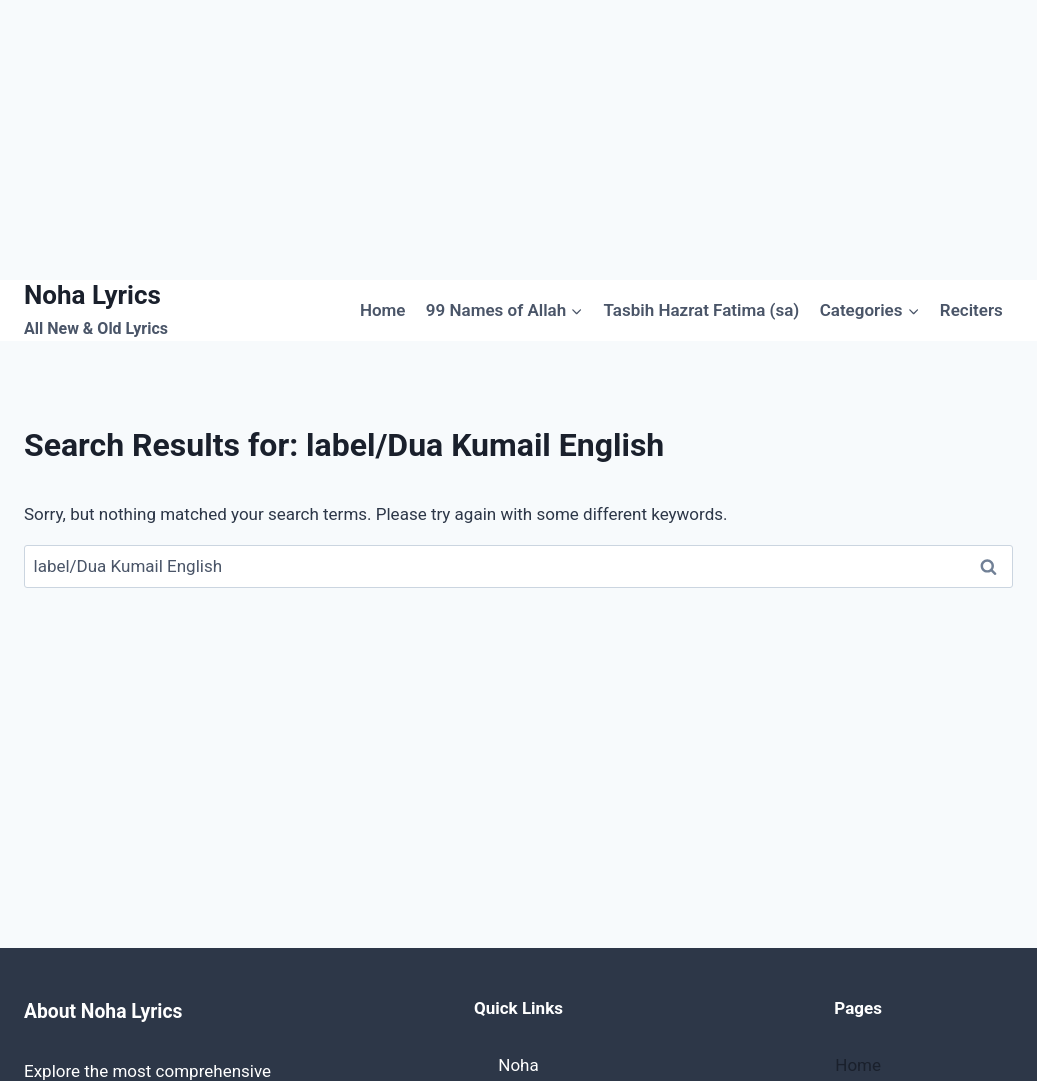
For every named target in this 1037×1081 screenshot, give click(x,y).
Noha (518, 1065)
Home (383, 310)
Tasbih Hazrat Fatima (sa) (702, 310)
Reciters (971, 310)
